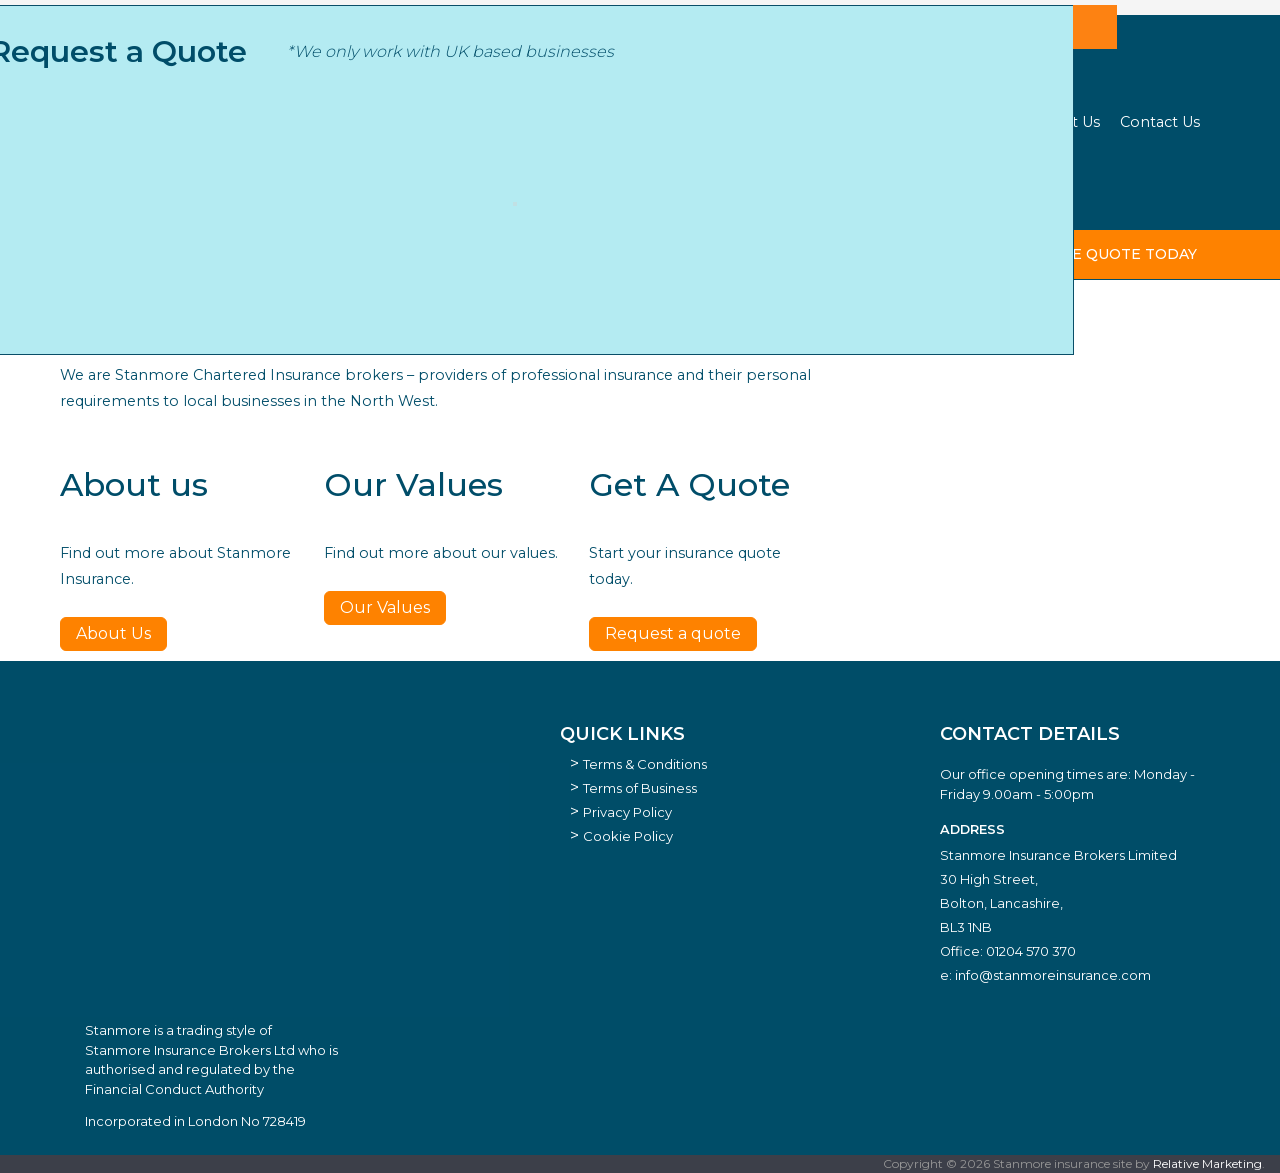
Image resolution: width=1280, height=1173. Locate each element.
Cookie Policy (628, 836)
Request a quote (673, 633)
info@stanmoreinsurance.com (1053, 975)
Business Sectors (468, 122)
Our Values (385, 607)
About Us (1066, 122)
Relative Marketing (1207, 1163)
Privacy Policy (627, 812)
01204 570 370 (1031, 951)
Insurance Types (608, 122)
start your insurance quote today (1044, 254)
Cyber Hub (728, 122)
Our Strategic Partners (869, 122)
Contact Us (1160, 122)
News (991, 122)
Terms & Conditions (645, 764)
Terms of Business (640, 788)
